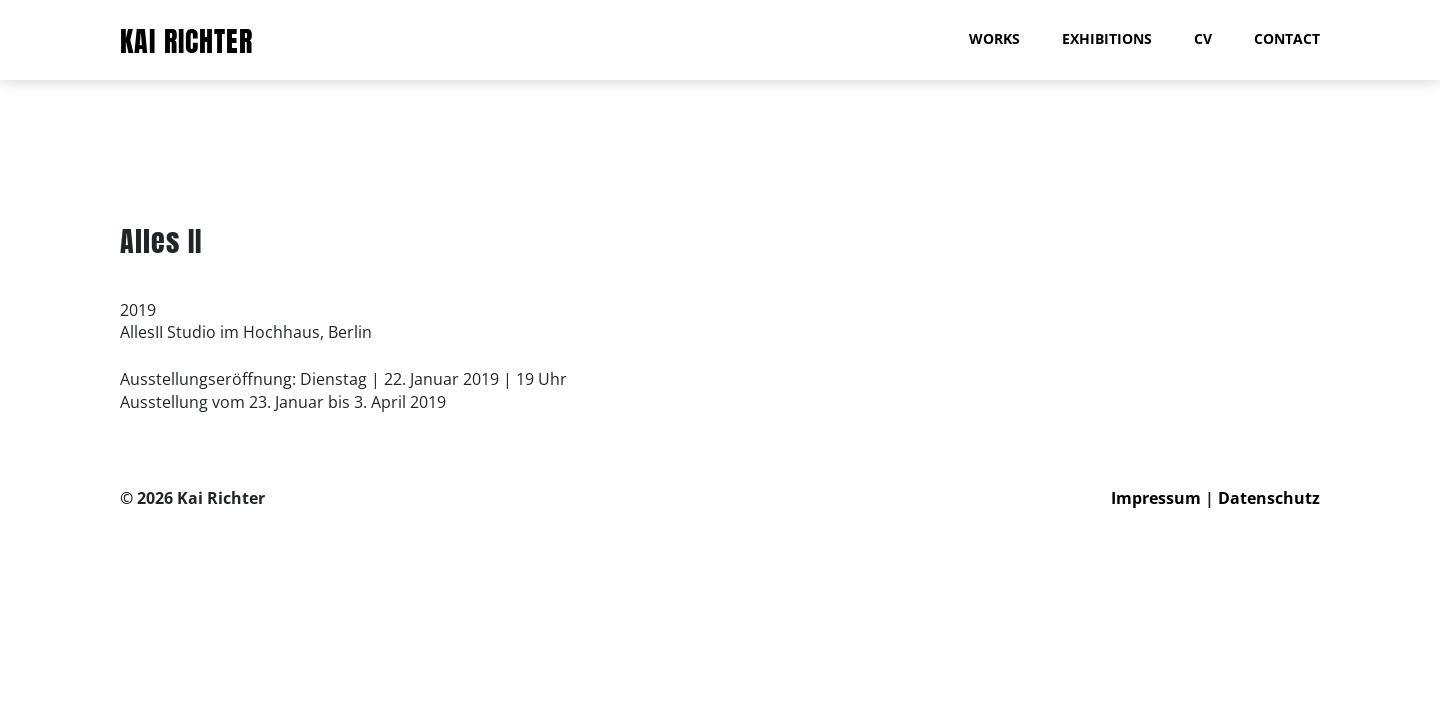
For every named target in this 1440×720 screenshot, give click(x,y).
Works (994, 38)
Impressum (1156, 498)
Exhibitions (1107, 38)
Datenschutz (1269, 498)
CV (1203, 38)
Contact (1287, 38)
